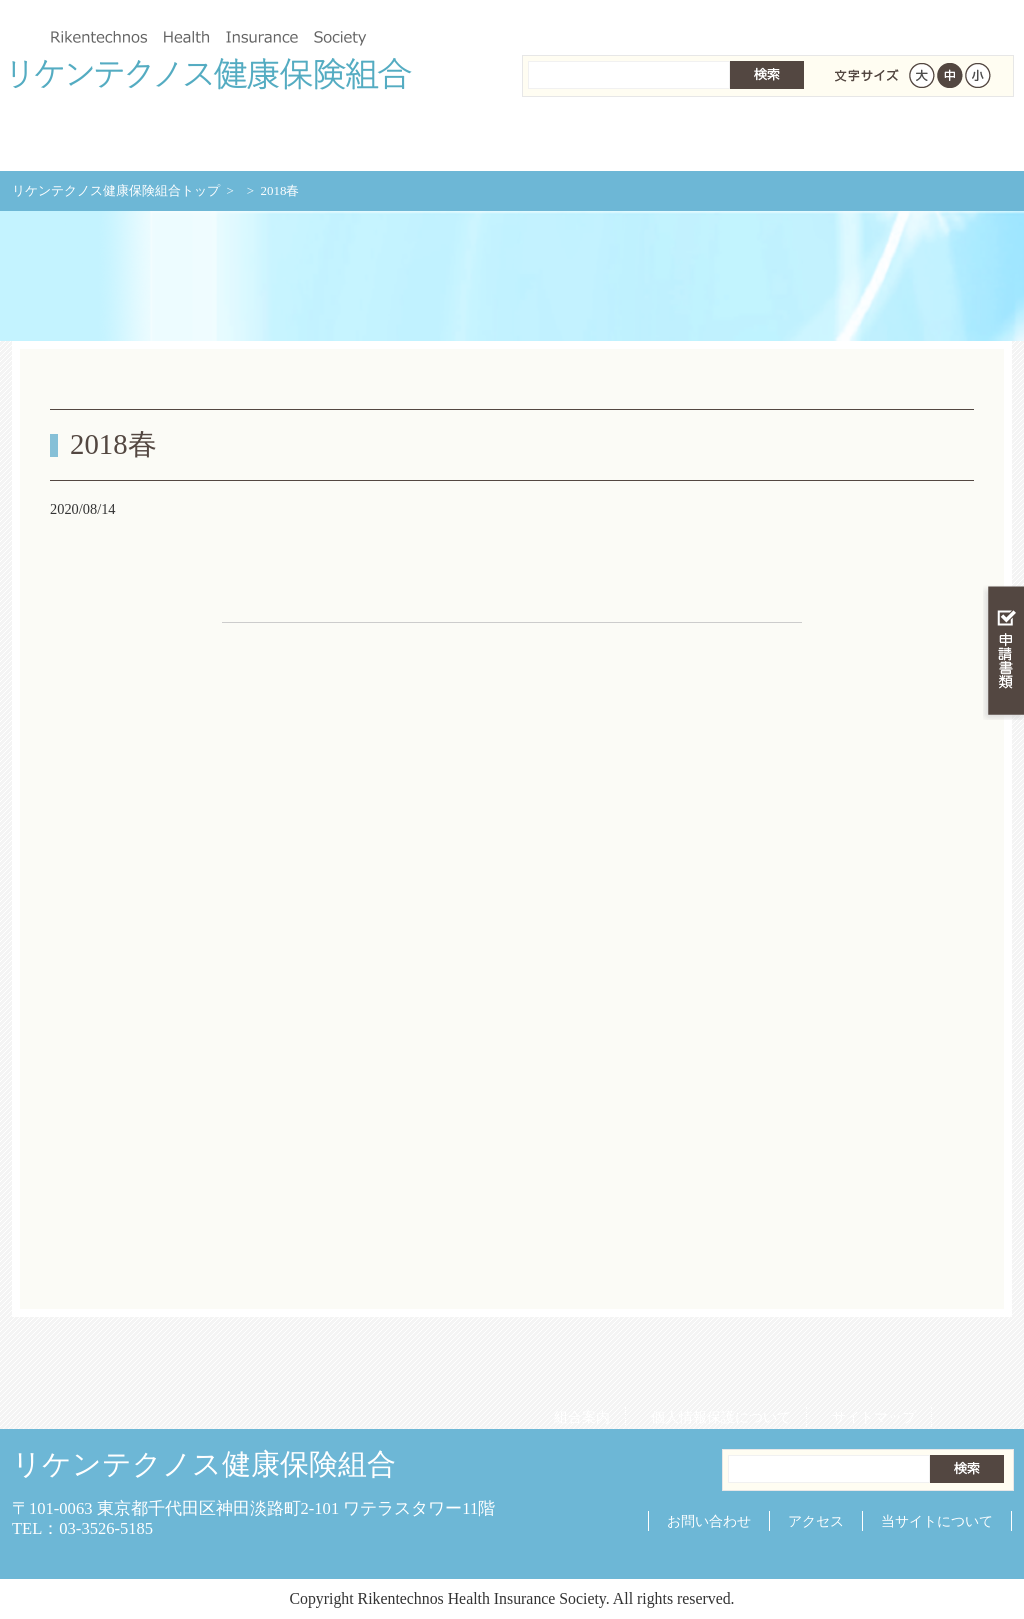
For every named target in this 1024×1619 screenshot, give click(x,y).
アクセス (816, 1521)
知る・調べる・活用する (1003, 466)
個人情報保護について (714, 20)
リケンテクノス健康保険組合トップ (116, 190)
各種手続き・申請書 (762, 139)
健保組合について (928, 139)
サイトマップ (867, 20)
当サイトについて (937, 1521)
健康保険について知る (262, 139)
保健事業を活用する (596, 139)
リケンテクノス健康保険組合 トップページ (95, 139)
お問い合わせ (709, 1521)
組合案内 (575, 20)
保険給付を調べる (429, 139)
